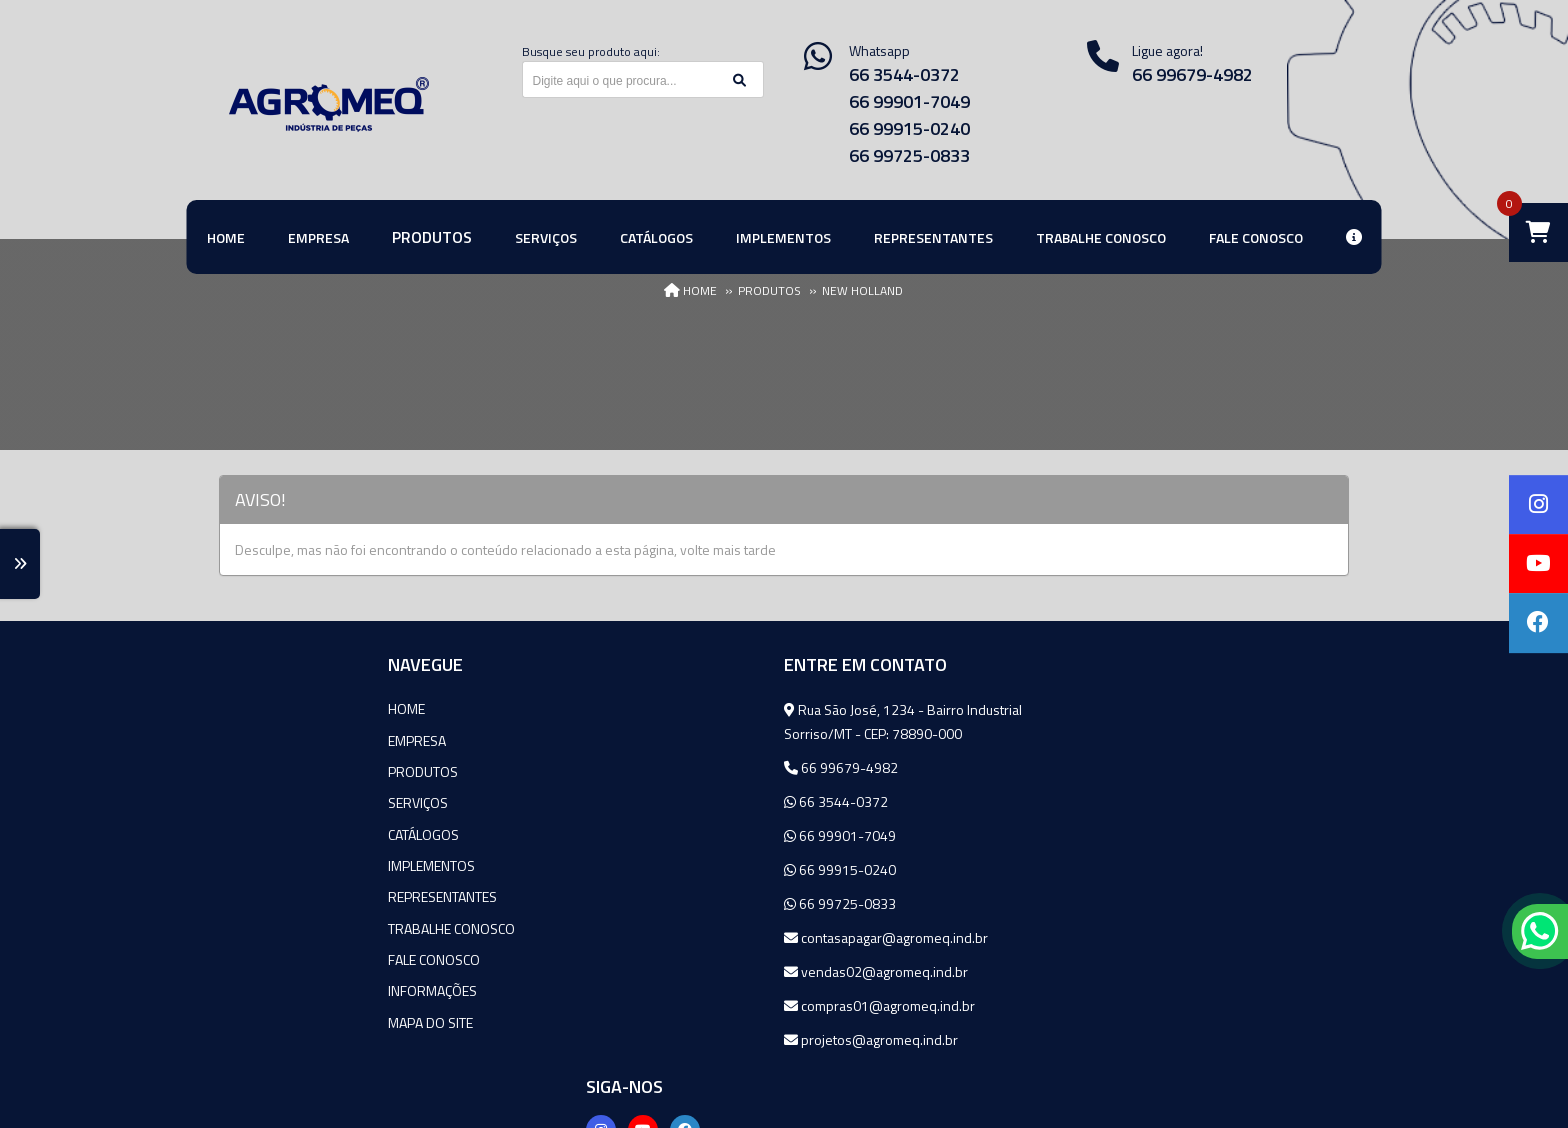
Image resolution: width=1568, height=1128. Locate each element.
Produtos (254, 770)
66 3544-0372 (904, 74)
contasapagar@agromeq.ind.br (698, 937)
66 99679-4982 (1192, 74)
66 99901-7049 (909, 101)
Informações (263, 987)
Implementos (262, 863)
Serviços (249, 801)
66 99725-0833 (909, 155)
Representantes (273, 894)
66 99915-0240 (909, 128)
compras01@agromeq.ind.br (691, 1005)
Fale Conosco (265, 956)
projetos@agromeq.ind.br (683, 1039)
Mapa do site (261, 1018)
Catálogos (254, 832)
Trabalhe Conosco (282, 925)
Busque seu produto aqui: (591, 51)
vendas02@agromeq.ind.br (688, 971)
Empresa (248, 739)
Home (237, 708)
